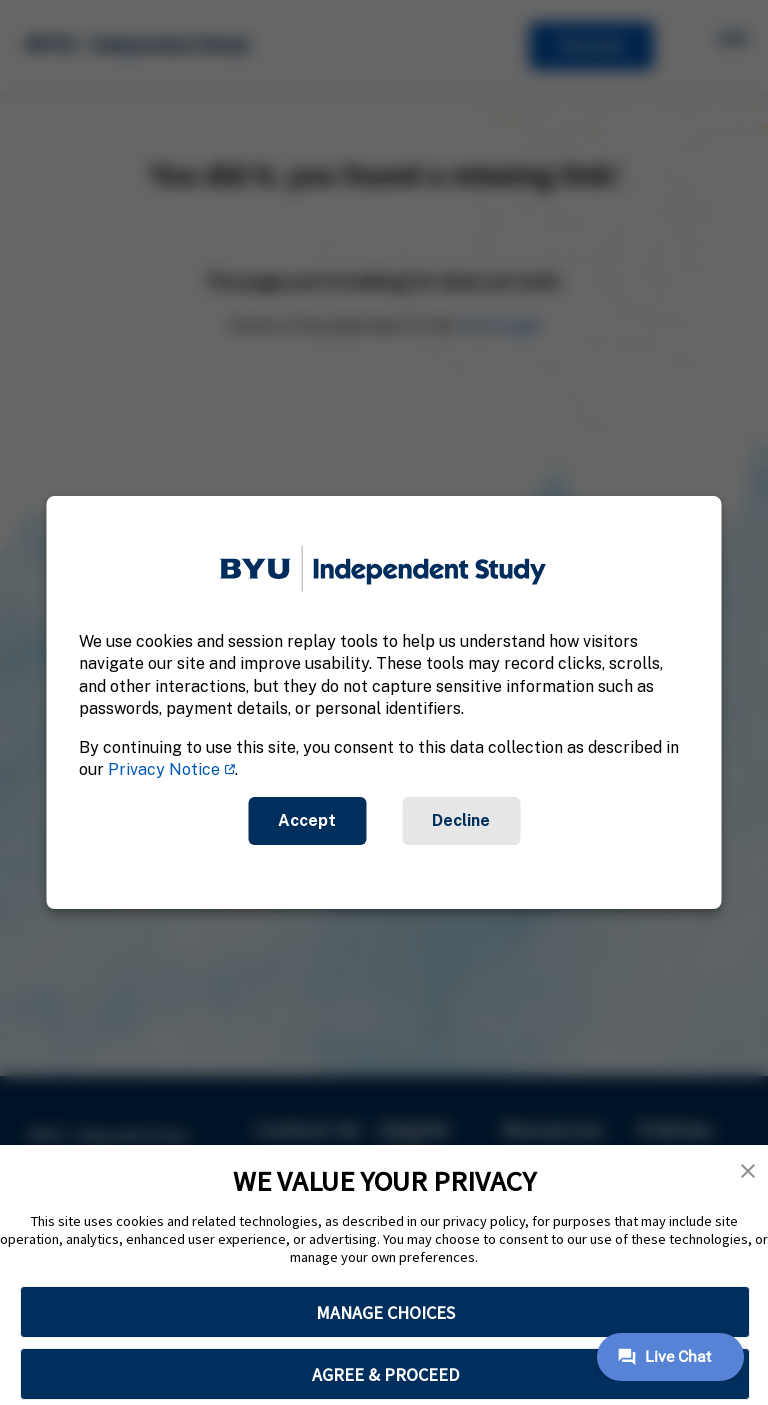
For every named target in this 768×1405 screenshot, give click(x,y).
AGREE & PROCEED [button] (385, 1374)
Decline (461, 820)
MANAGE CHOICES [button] (385, 1312)
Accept (307, 820)
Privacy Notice (164, 769)
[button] (748, 1171)
